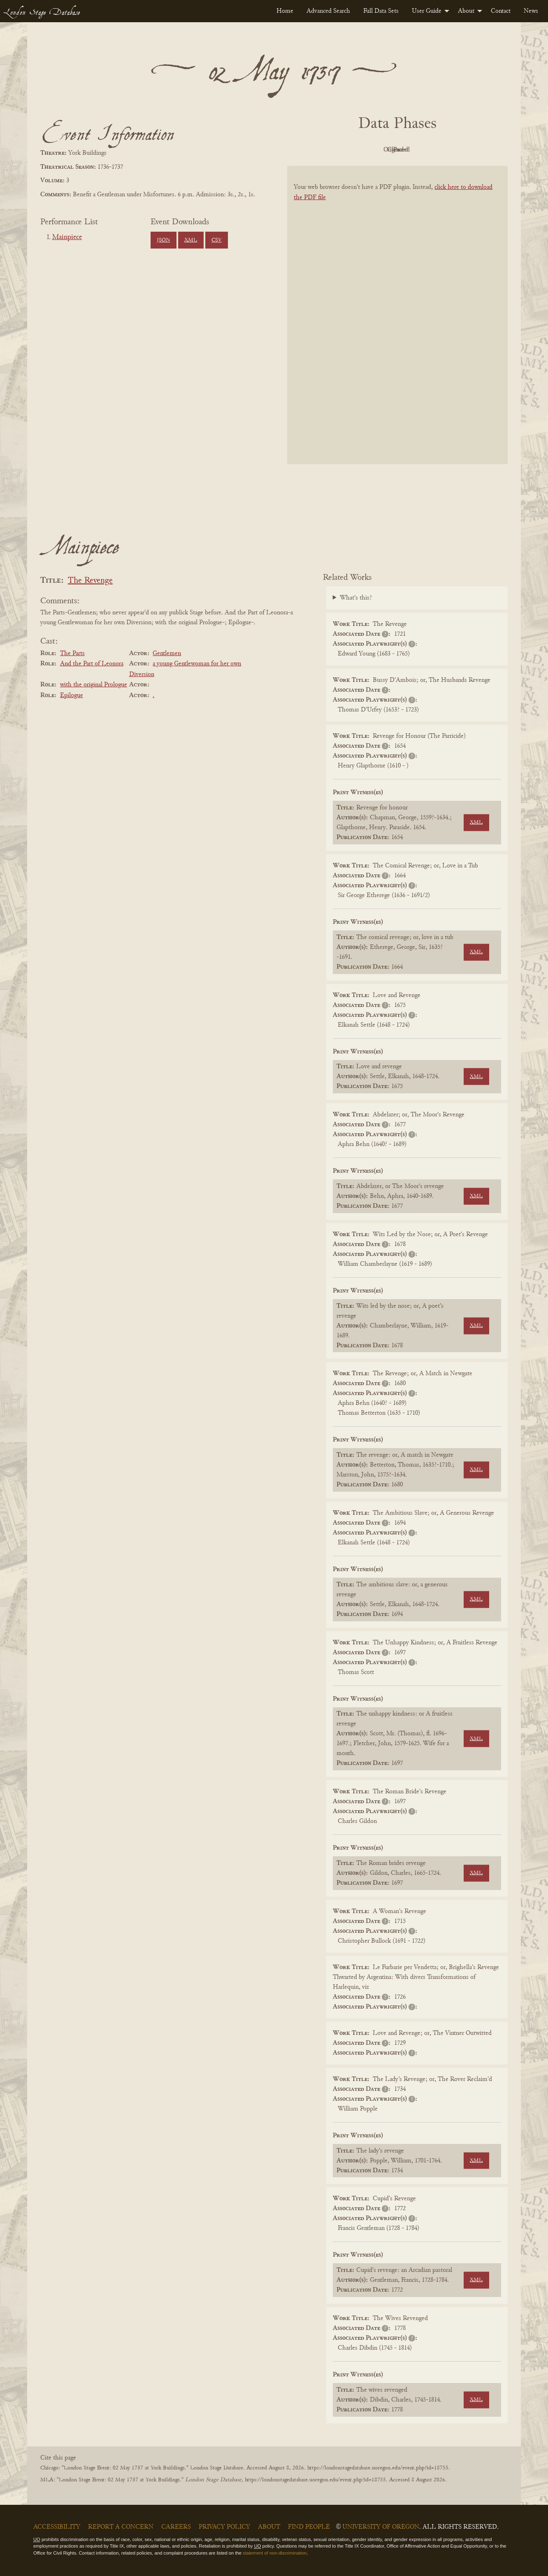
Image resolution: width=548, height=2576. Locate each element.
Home (284, 11)
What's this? (356, 598)
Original (373, 149)
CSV (216, 240)
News (531, 11)
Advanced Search (328, 11)
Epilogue (71, 695)
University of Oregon (380, 2527)
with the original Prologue (93, 684)
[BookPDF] (397, 326)
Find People (309, 2527)
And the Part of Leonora (91, 663)
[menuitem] (285, 11)
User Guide (426, 11)
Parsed (463, 149)
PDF (327, 149)
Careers (176, 2527)
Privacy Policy (224, 2527)
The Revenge (90, 581)
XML (190, 240)
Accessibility (56, 2527)
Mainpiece (67, 237)
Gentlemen (167, 653)
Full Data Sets (381, 11)
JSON (163, 240)
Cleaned (418, 149)
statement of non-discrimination (275, 2552)
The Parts (72, 653)
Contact (501, 11)
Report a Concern (120, 2527)
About (466, 11)
